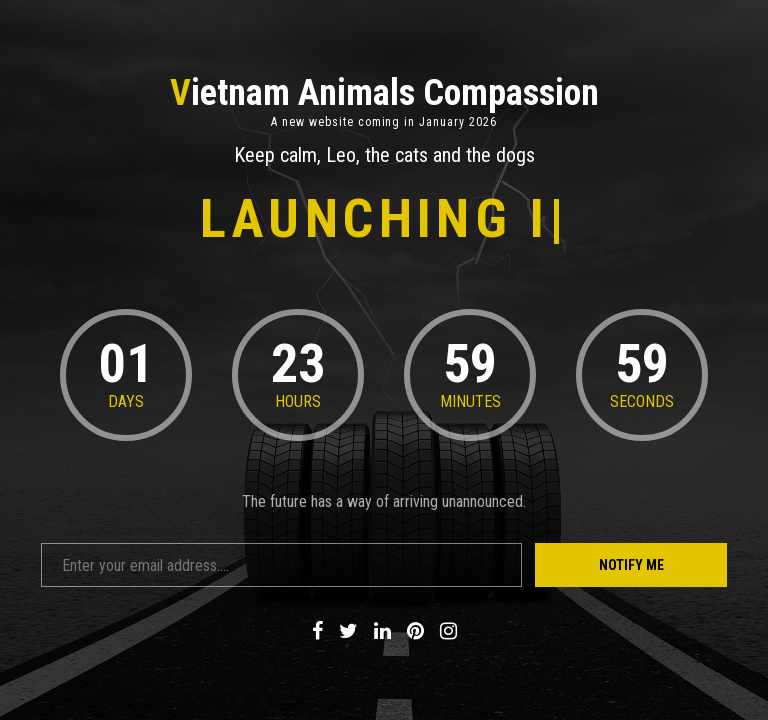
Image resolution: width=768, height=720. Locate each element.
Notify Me (631, 565)
